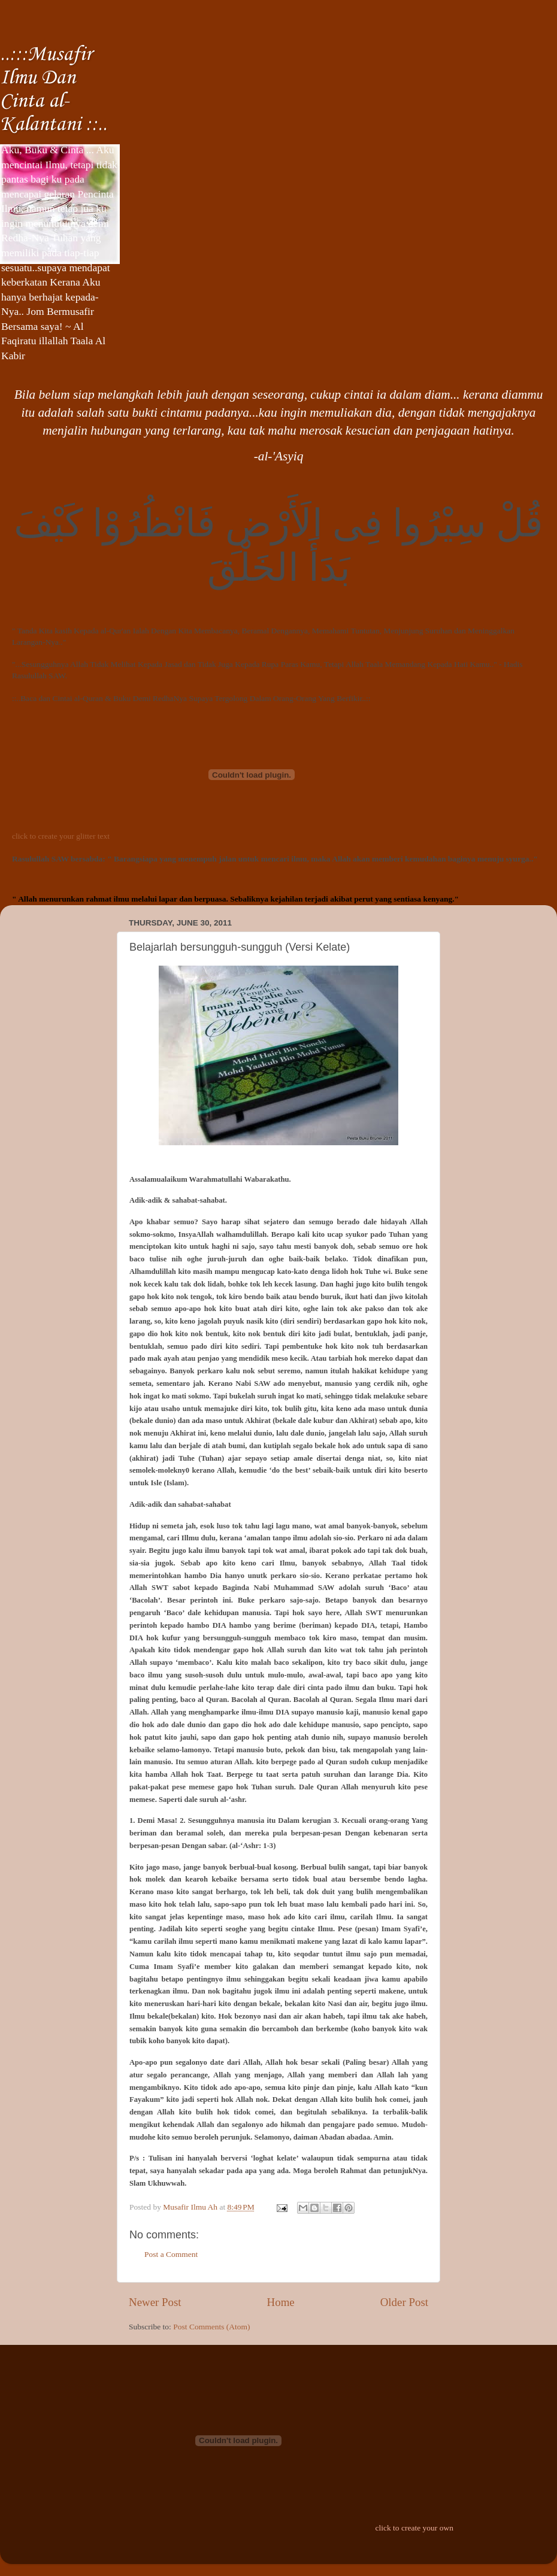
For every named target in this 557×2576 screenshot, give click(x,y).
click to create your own (414, 2527)
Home (281, 2302)
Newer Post (155, 2302)
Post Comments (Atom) (211, 2326)
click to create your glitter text (61, 836)
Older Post (404, 2302)
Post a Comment (171, 2254)
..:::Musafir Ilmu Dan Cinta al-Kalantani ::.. (53, 89)
